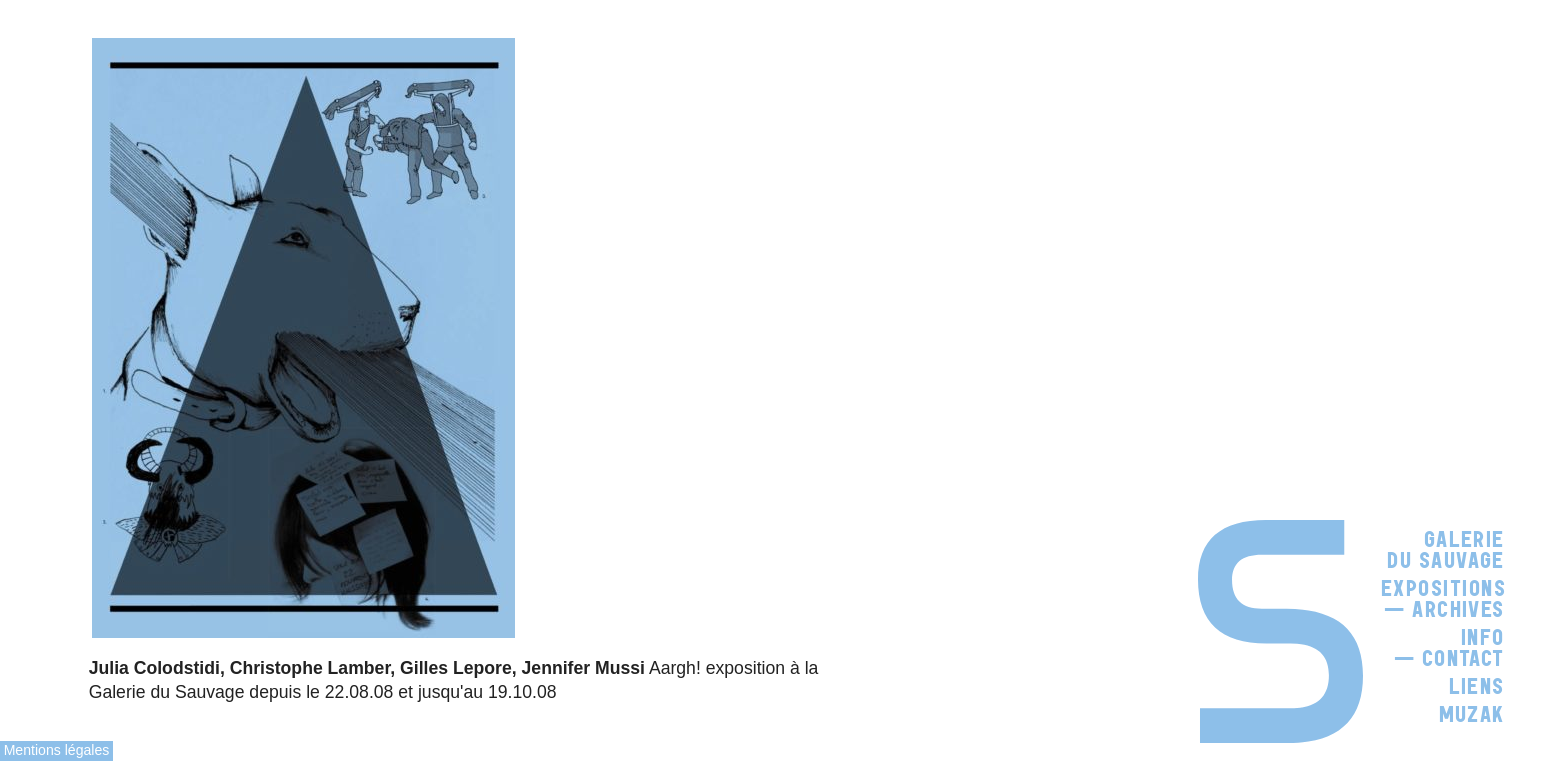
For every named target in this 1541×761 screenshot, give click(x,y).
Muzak (1472, 715)
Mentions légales (57, 750)
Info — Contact (1449, 648)
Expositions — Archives (1443, 599)
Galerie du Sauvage (1446, 550)
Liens (1477, 687)
